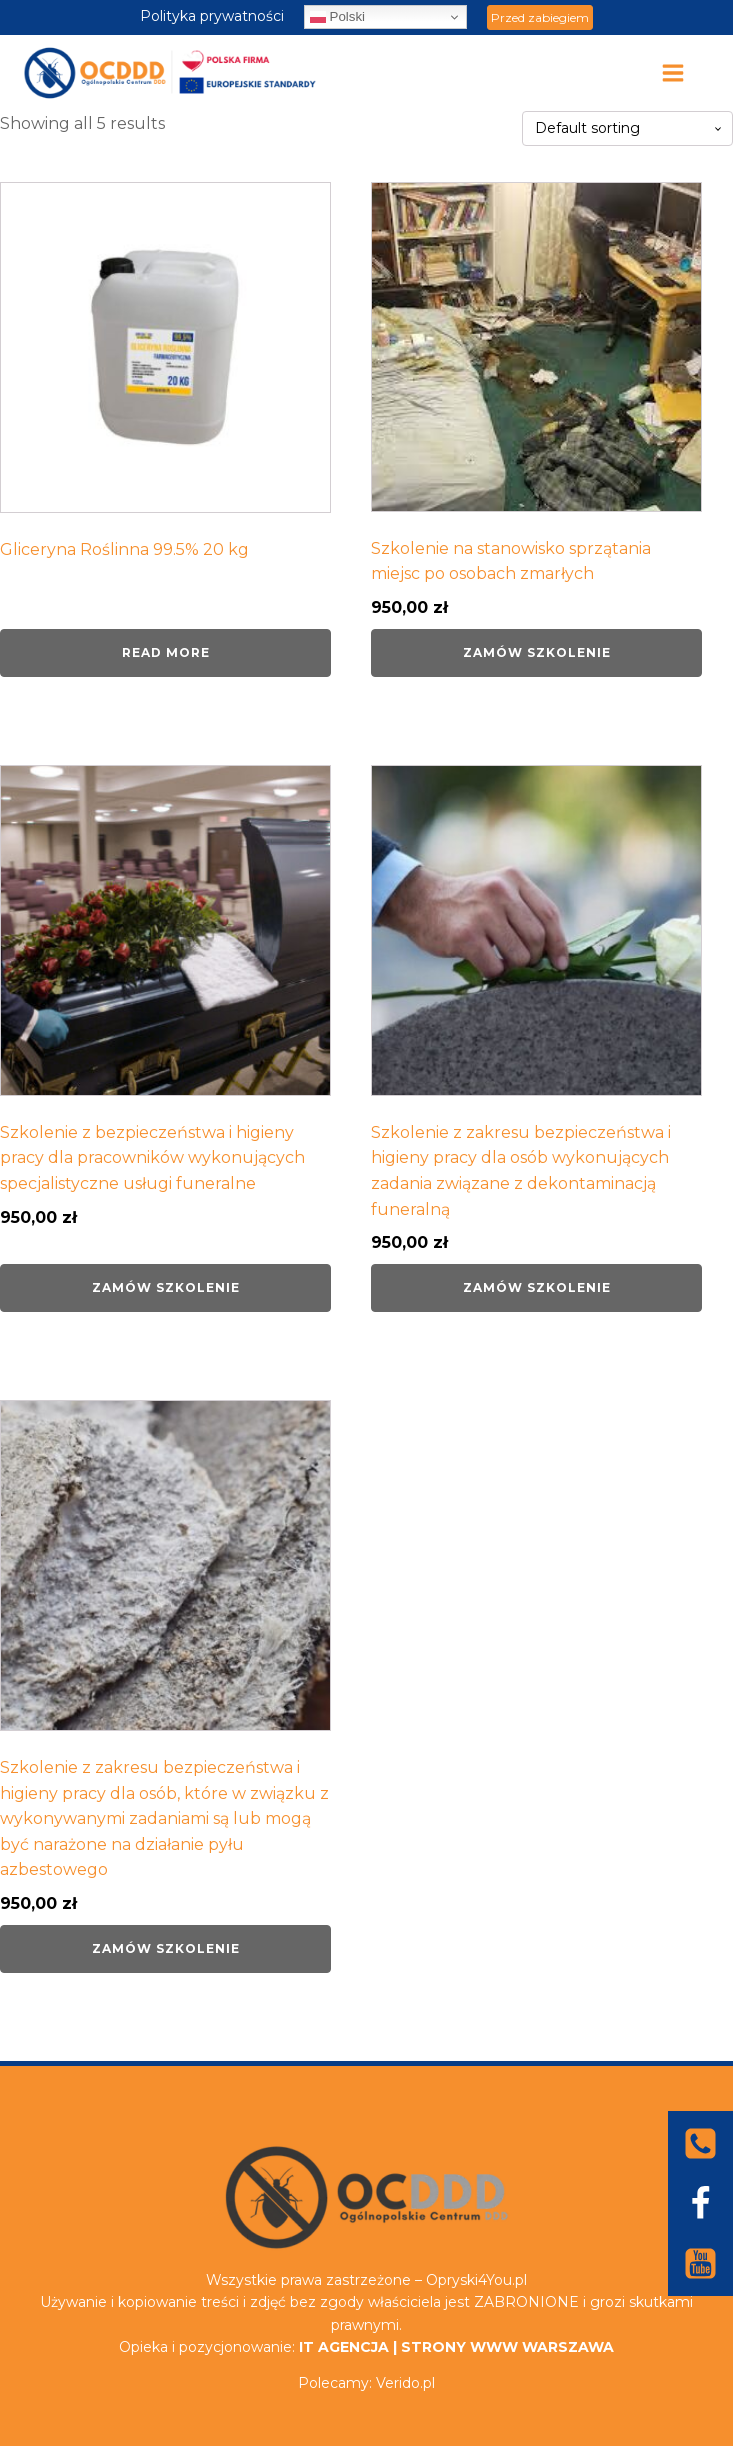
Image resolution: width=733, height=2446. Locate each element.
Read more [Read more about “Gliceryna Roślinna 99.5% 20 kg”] (166, 652)
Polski (337, 17)
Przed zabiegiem (540, 17)
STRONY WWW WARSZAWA (507, 2347)
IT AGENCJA (344, 2347)
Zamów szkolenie (537, 652)
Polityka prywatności (212, 16)
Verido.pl (405, 2383)
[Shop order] (627, 128)
